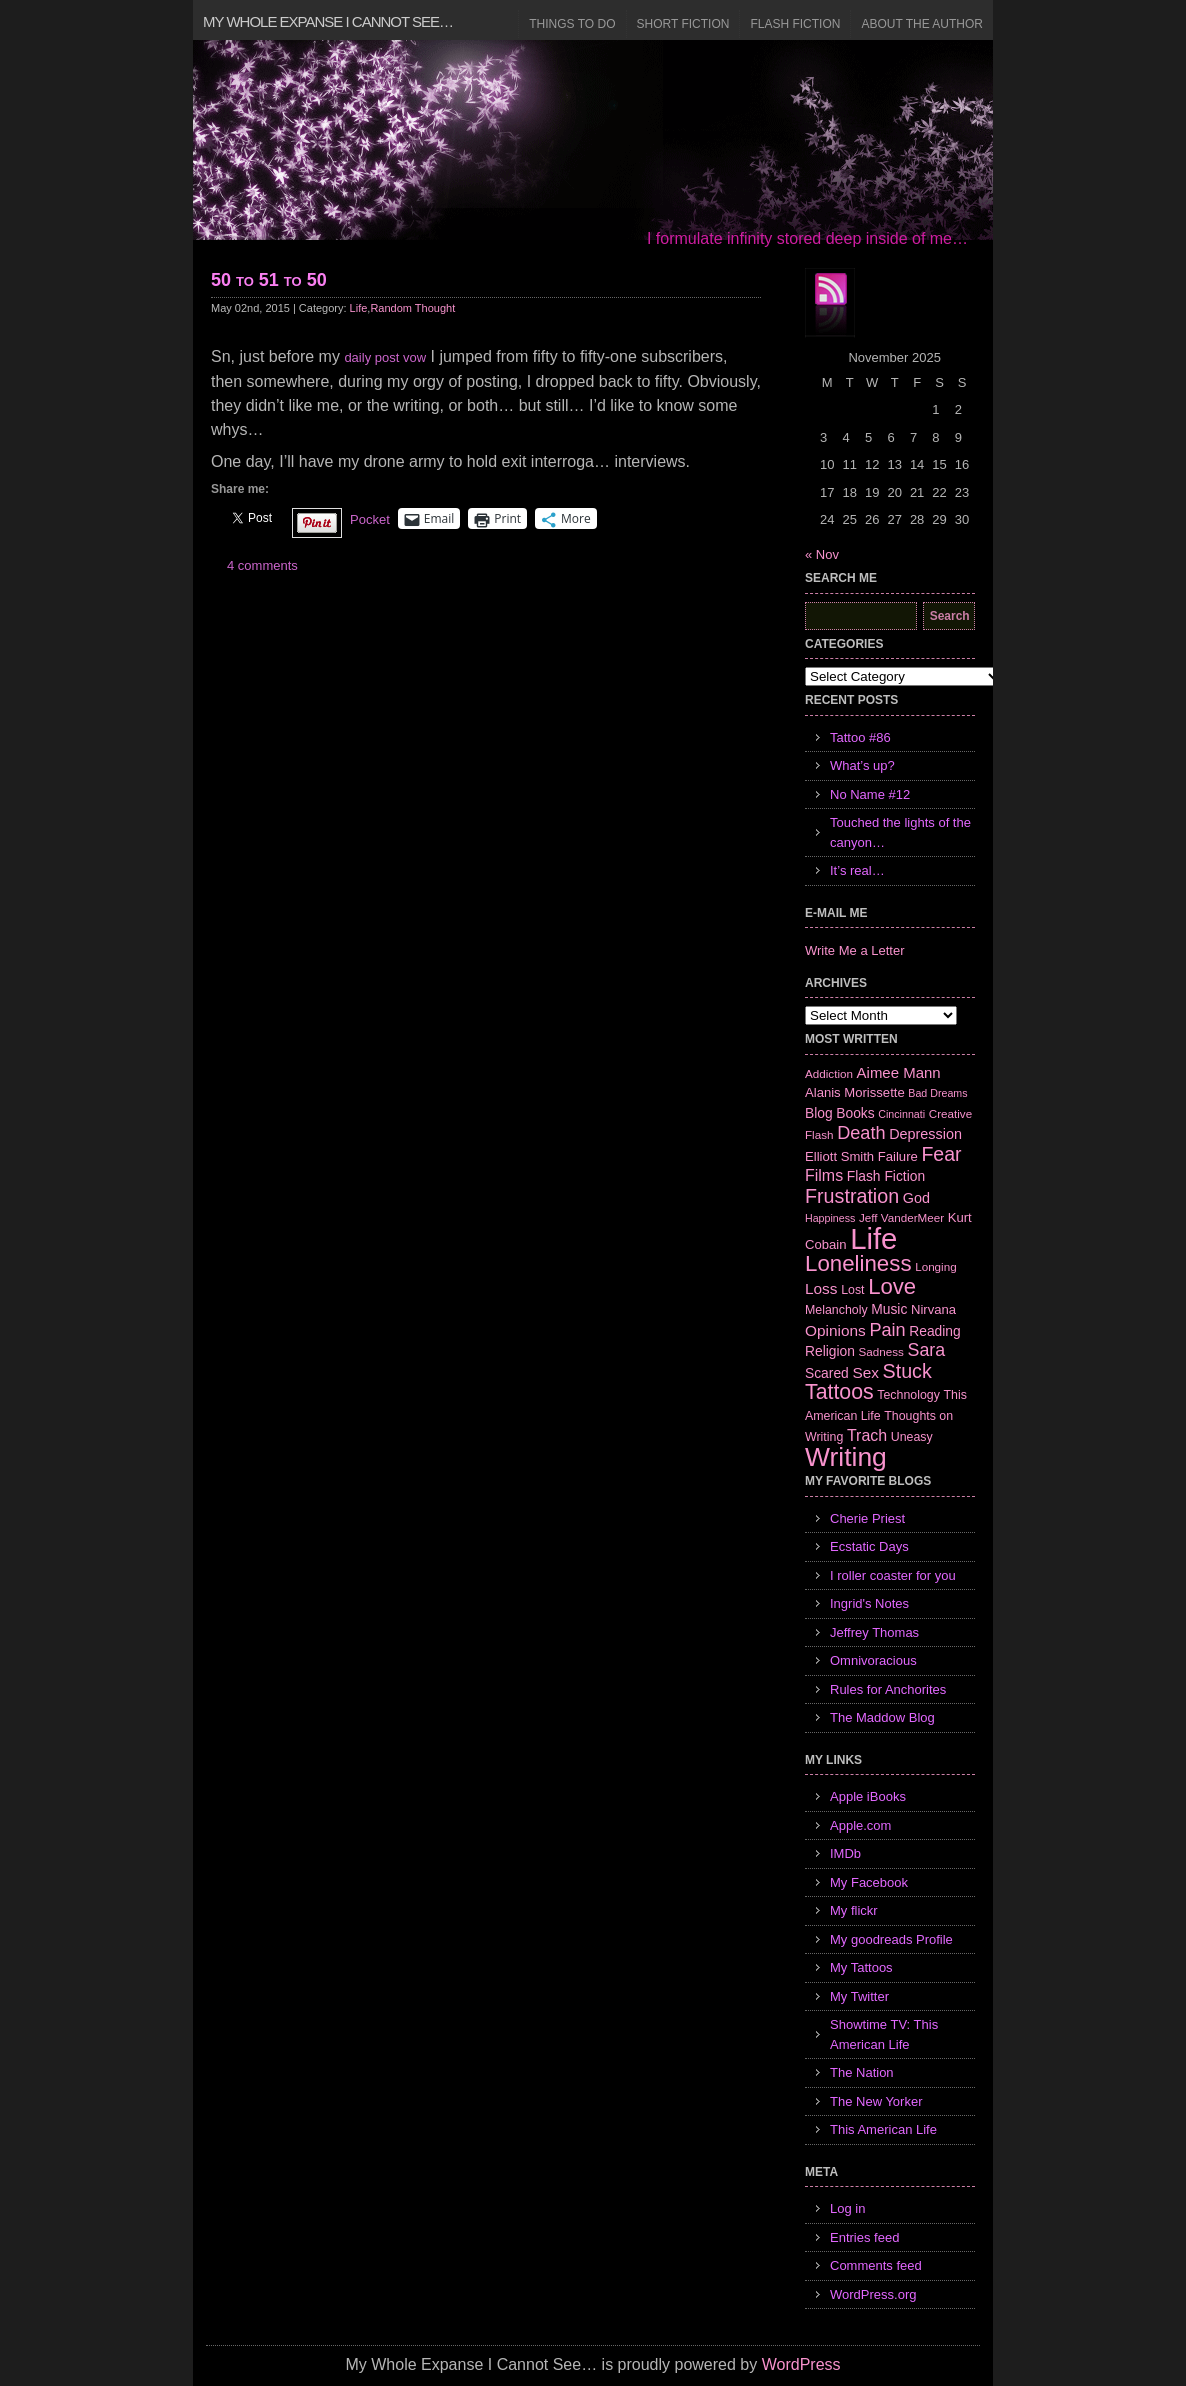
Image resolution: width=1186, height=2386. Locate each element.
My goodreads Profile (891, 1939)
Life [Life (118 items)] (873, 1238)
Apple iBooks (868, 1796)
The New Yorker (876, 2101)
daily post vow (385, 357)
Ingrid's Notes (869, 1603)
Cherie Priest (867, 1518)
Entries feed (864, 2237)
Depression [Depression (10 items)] (925, 1134)
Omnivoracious (873, 1660)
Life (359, 308)
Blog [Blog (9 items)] (819, 1113)
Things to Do (572, 24)
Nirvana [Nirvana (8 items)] (933, 1309)
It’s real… (857, 870)
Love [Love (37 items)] (892, 1286)
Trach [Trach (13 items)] (867, 1435)
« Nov (822, 554)
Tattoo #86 (860, 737)
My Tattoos (861, 1967)
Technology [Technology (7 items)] (908, 1395)
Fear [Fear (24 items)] (941, 1154)
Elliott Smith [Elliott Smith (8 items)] (839, 1156)
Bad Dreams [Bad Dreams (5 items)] (937, 1093)
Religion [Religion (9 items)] (830, 1351)
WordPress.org (873, 2294)
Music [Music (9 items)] (889, 1309)
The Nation (862, 2072)
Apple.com (860, 1825)
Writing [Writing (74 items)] (846, 1457)
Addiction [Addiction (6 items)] (829, 1073)
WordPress (801, 2364)
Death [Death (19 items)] (861, 1133)
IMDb (845, 1853)
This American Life (883, 2129)
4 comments (262, 565)
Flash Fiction (795, 24)
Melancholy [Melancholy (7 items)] (836, 1310)
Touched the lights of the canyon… (900, 832)
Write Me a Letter (854, 950)
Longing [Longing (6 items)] (936, 1266)
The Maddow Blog (882, 1717)
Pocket (370, 519)
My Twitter (859, 1996)
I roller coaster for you (893, 1575)
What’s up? (862, 765)
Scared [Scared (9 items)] (827, 1373)
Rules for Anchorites (888, 1689)
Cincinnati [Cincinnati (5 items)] (901, 1114)
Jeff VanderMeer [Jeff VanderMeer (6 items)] (901, 1217)
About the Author (922, 24)
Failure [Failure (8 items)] (898, 1156)
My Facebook (869, 1882)
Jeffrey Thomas (874, 1632)
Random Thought (412, 308)
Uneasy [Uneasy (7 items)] (912, 1437)
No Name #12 (870, 794)
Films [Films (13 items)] (824, 1175)
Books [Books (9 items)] (855, 1113)
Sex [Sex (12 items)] (865, 1372)
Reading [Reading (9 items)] (934, 1331)
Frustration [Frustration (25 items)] (852, 1196)
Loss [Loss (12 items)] (821, 1288)
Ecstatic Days (869, 1546)
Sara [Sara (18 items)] (927, 1350)
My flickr (854, 1910)
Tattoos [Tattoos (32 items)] (839, 1392)
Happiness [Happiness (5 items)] (830, 1218)
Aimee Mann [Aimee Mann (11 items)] (899, 1072)
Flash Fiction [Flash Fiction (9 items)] (886, 1176)
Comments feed (876, 2265)
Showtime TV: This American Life (884, 2034)
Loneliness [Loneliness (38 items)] (858, 1263)
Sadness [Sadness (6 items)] (881, 1351)
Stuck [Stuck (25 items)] (907, 1371)
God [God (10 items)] (916, 1198)
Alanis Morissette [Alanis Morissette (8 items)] (855, 1092)
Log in (847, 2208)
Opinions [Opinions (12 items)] (835, 1330)
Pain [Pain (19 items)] (887, 1330)
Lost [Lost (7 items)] (852, 1290)
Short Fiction (683, 24)
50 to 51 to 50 (269, 280)
